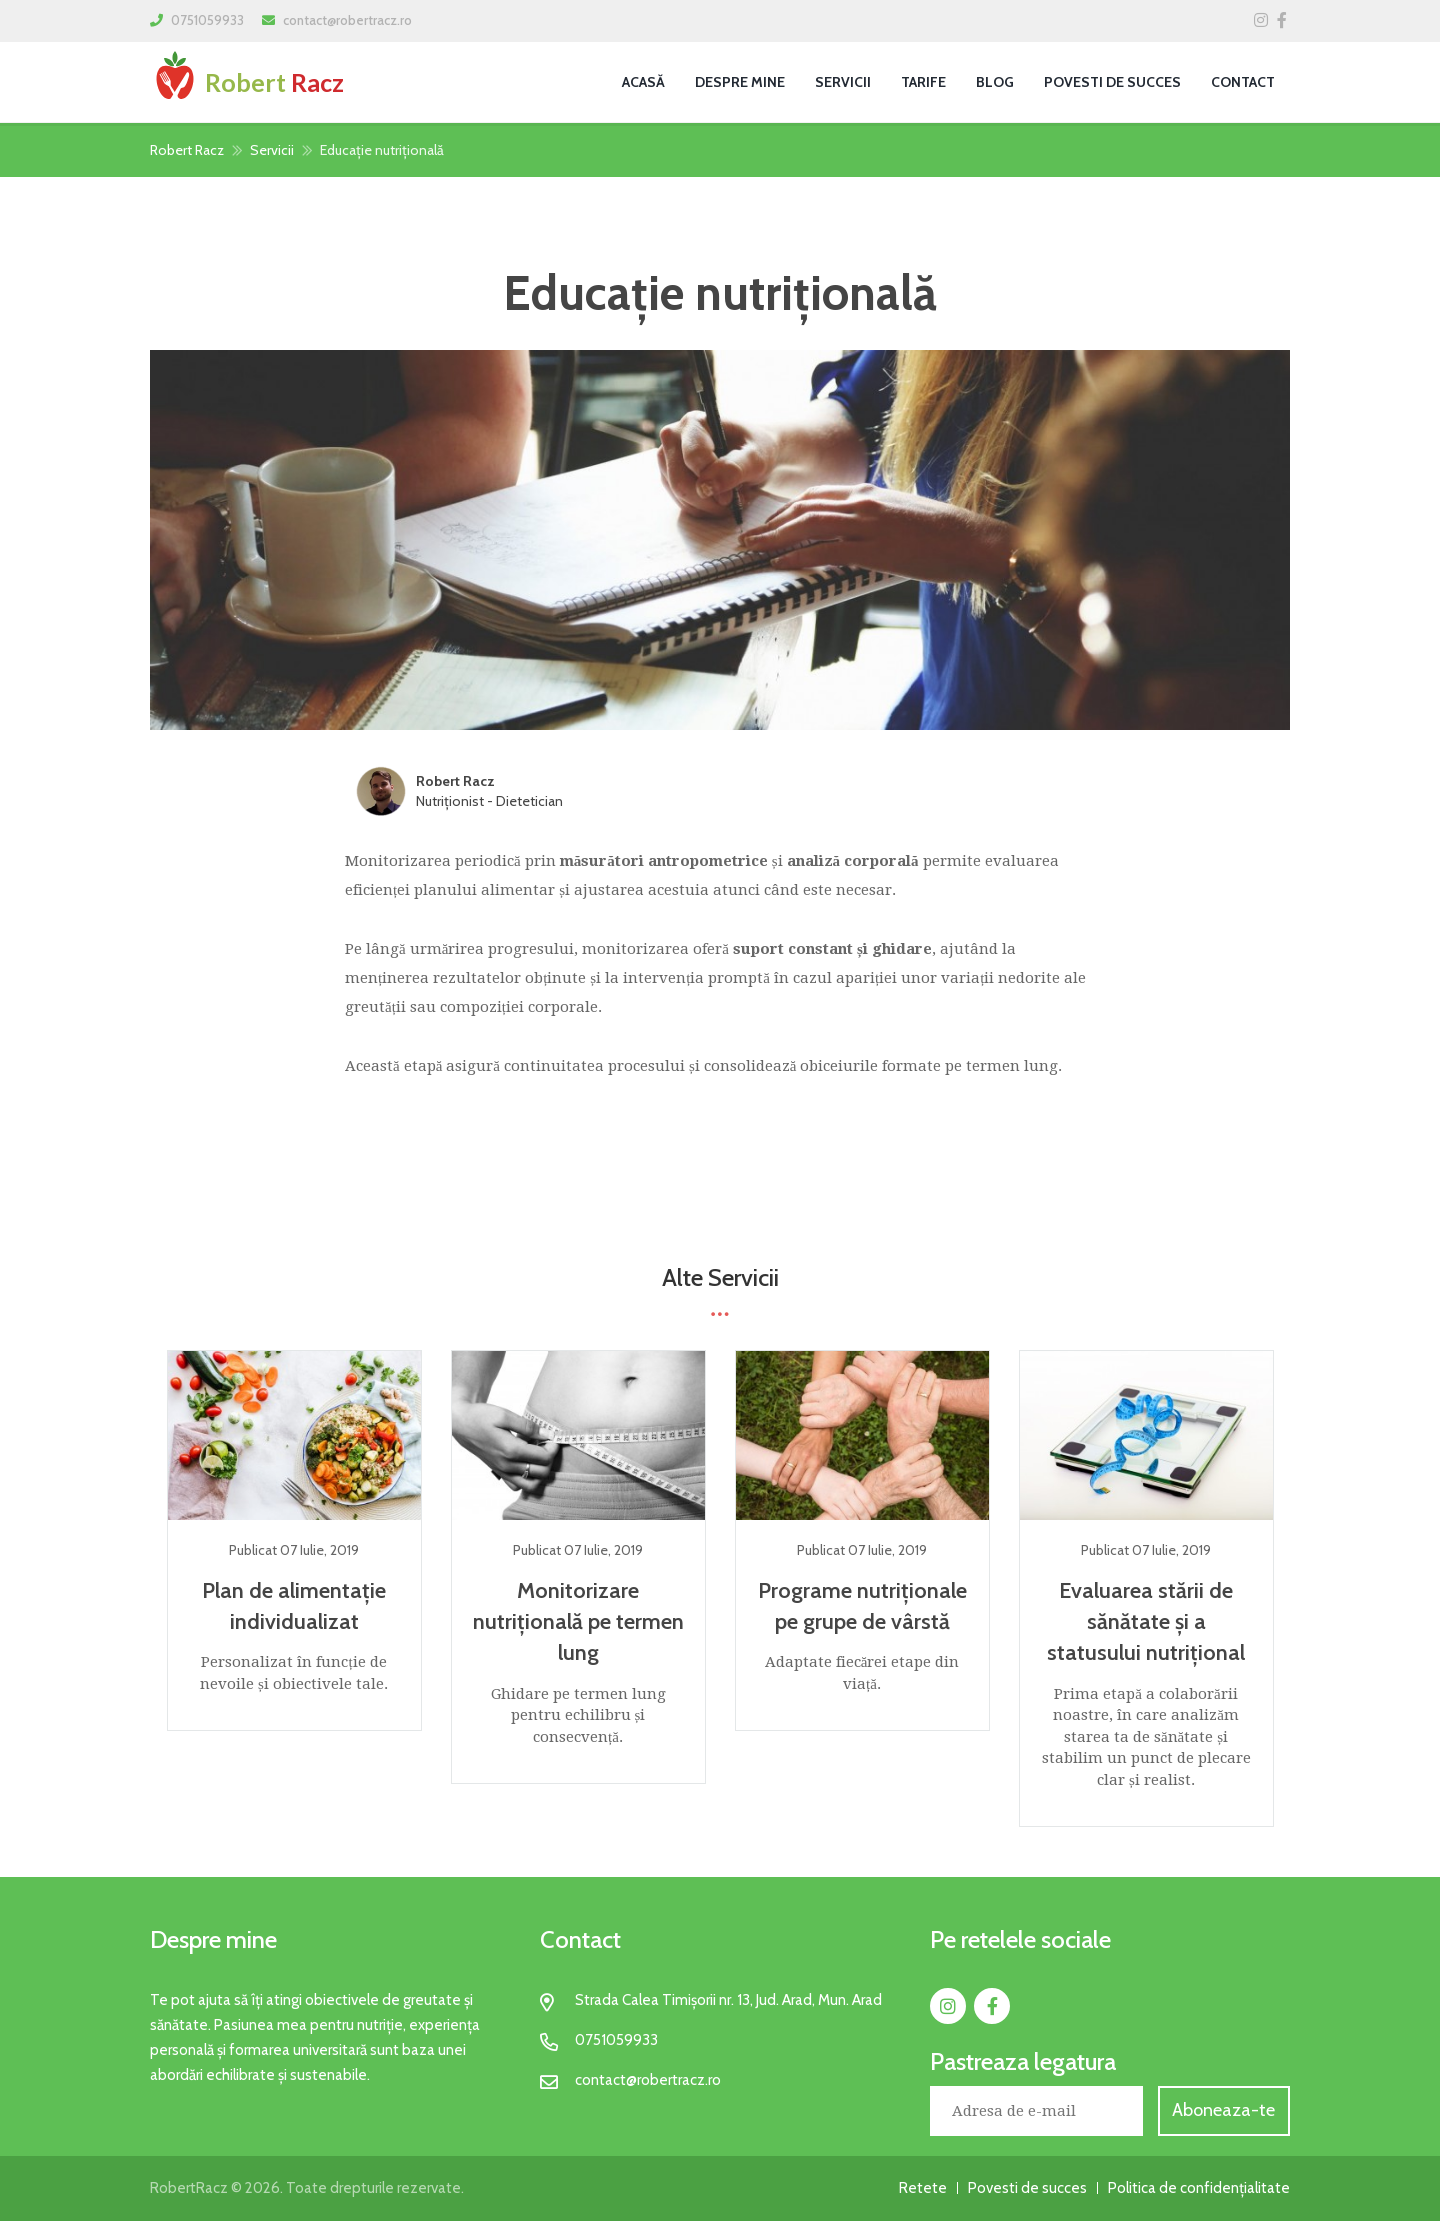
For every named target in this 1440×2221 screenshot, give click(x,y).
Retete (923, 2188)
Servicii (843, 82)
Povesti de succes (1112, 82)
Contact (1243, 82)
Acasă (643, 82)
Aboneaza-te (1223, 2110)
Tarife (923, 82)
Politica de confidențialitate (1199, 2188)
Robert (247, 82)
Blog (995, 82)
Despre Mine (740, 82)
